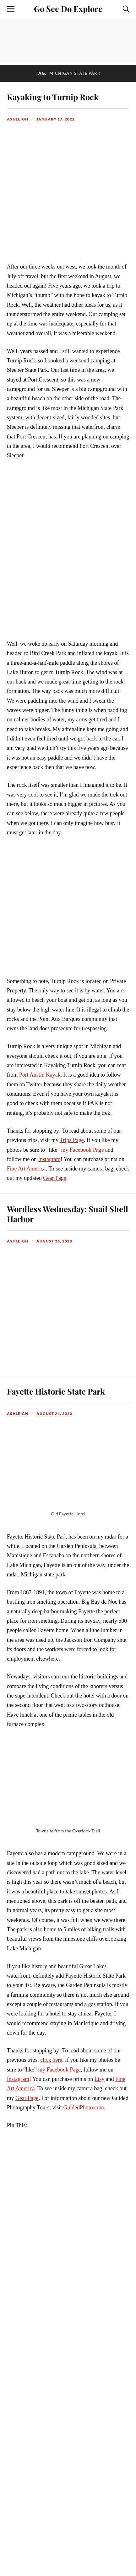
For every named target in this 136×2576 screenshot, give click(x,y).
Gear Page (54, 1178)
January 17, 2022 (55, 119)
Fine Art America (26, 1168)
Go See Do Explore (68, 8)
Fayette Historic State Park (56, 1391)
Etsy (100, 2079)
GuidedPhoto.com (83, 2107)
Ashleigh (17, 119)
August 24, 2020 (54, 1413)
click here (51, 2060)
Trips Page (72, 1140)
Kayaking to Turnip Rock (53, 96)
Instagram (49, 1159)
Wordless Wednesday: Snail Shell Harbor (67, 1213)
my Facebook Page (82, 1150)
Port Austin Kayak (40, 1075)
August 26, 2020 (54, 1241)
